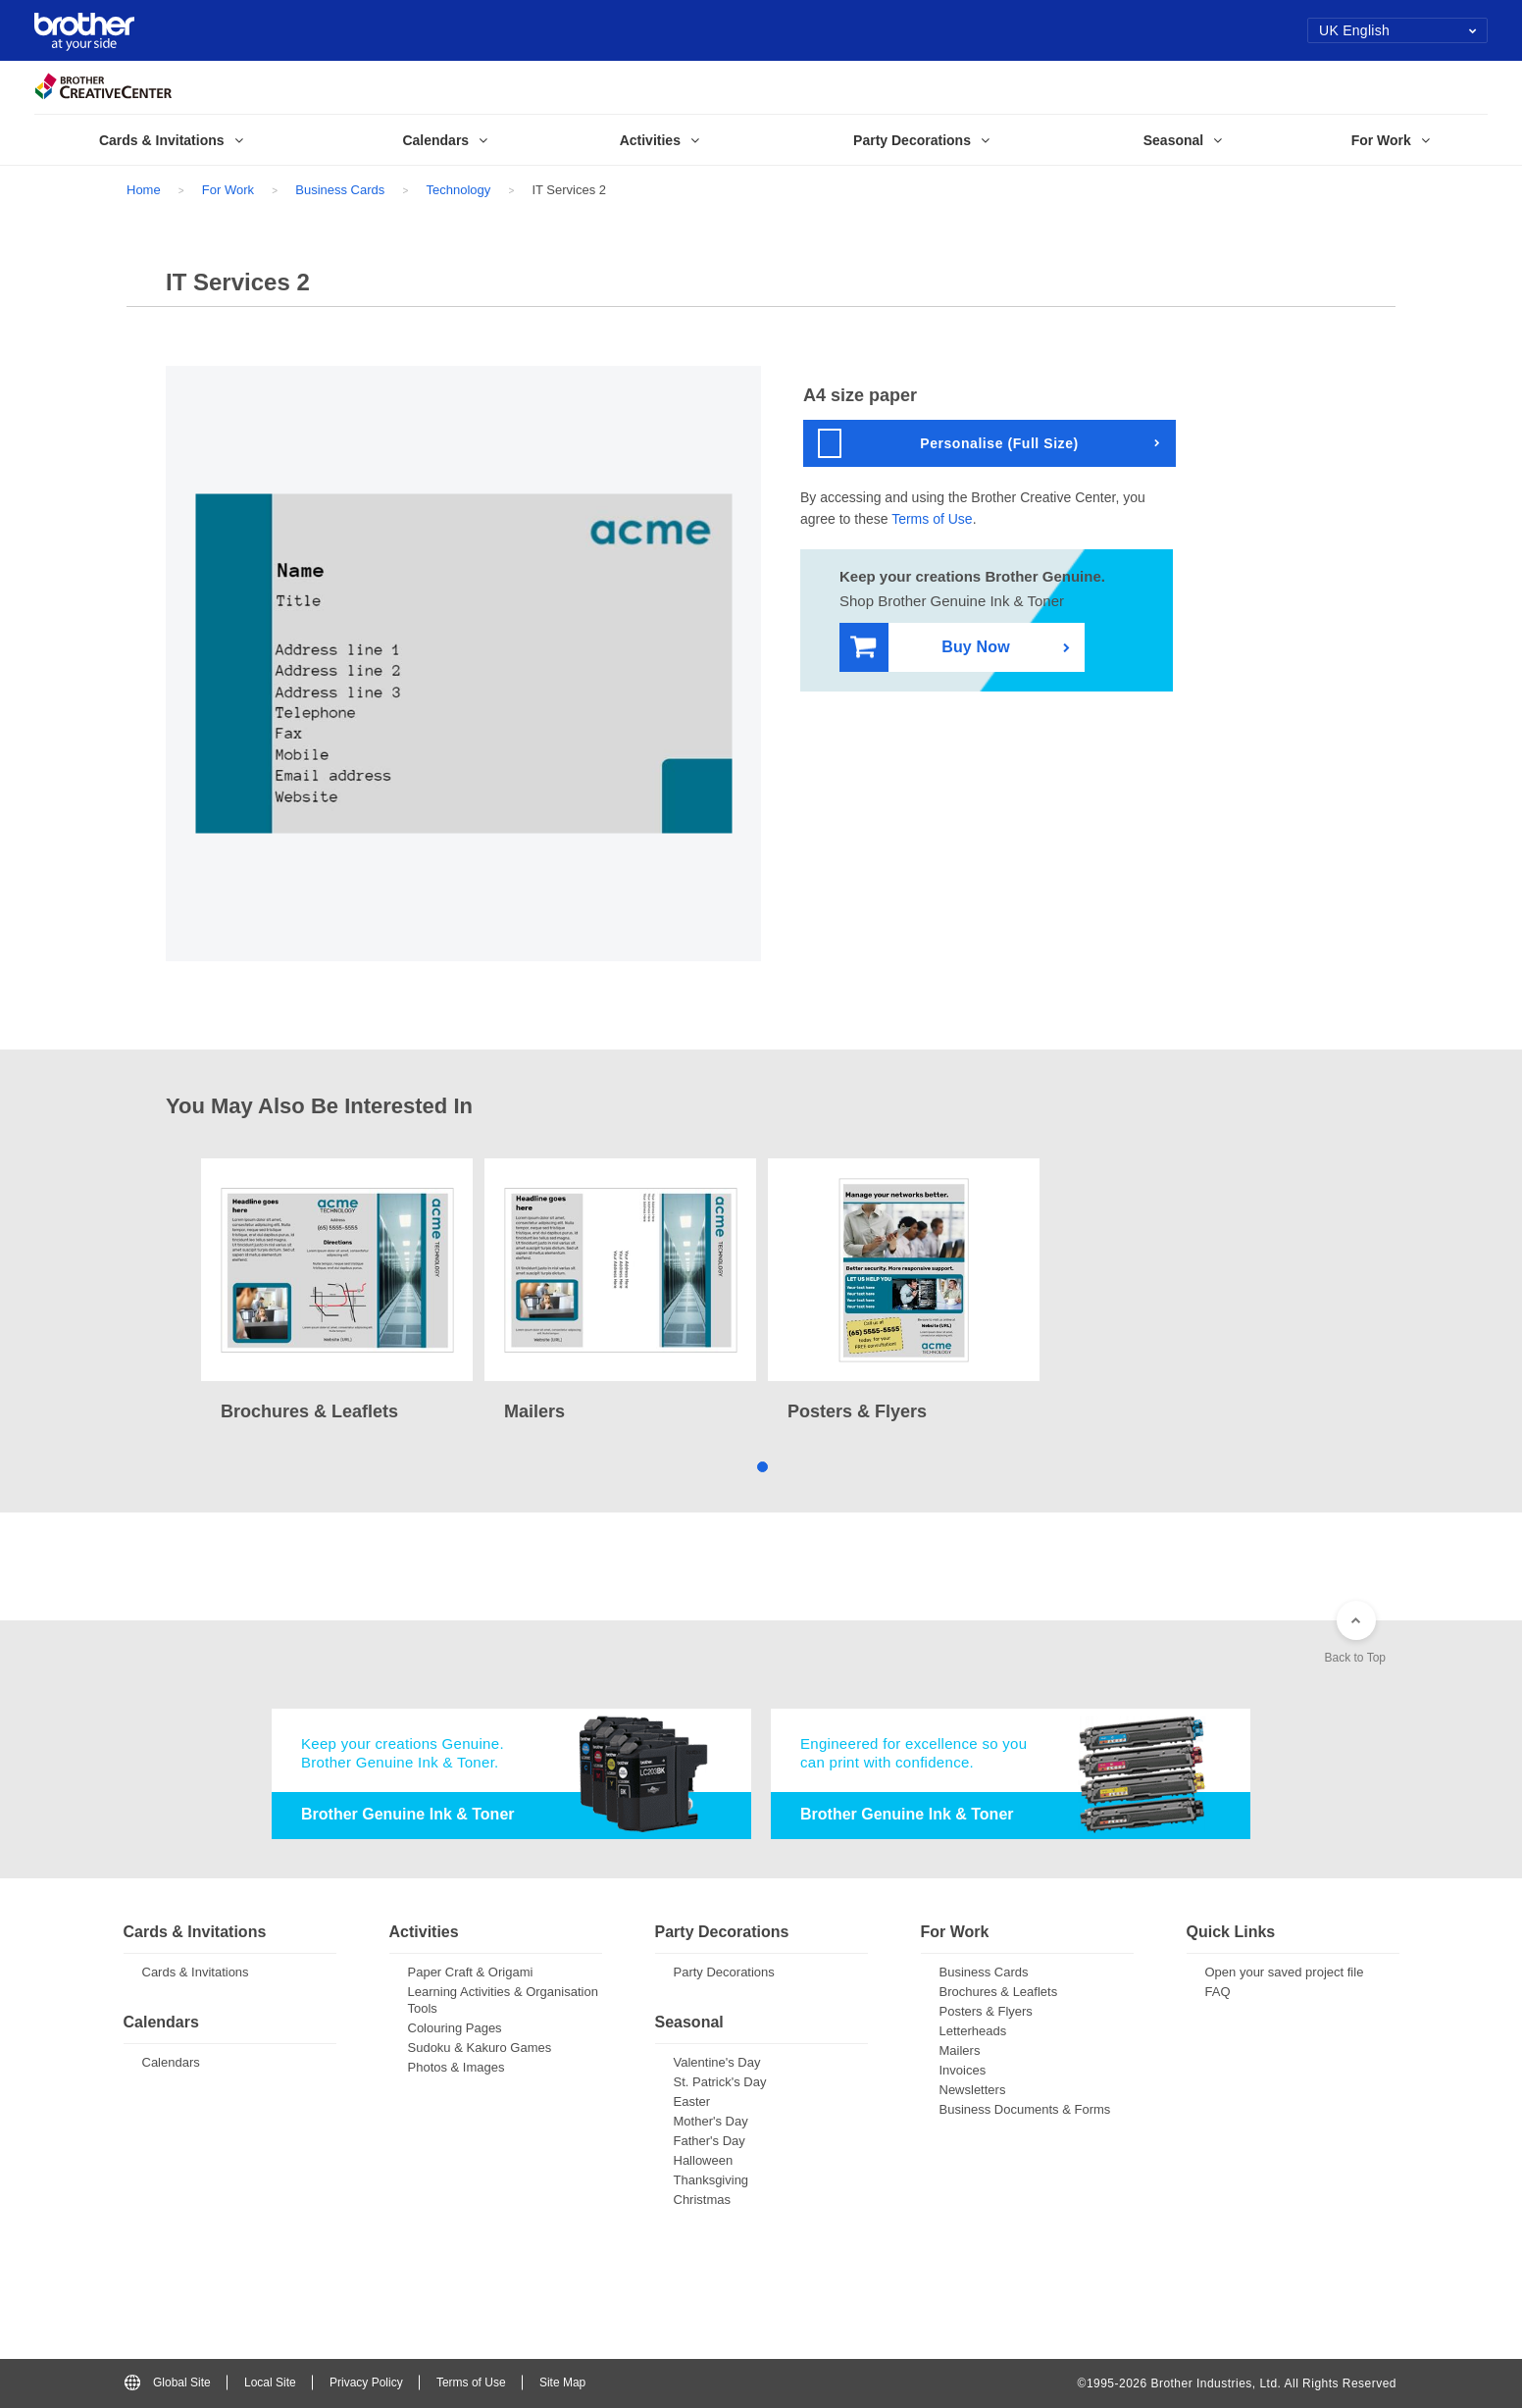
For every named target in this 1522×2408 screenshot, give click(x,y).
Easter (692, 2101)
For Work (228, 189)
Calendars (171, 2062)
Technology (458, 189)
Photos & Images (456, 2067)
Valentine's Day (717, 2062)
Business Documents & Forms (1025, 2109)
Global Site (168, 2382)
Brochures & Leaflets (998, 1991)
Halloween (704, 2160)
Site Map (562, 2382)
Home (144, 189)
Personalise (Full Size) (948, 443)
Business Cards (339, 189)
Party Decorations (724, 1972)
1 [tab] (761, 1465)
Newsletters (972, 2089)
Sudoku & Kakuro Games (480, 2047)
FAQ (1218, 1991)
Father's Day (709, 2140)
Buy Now (930, 648)
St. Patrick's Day (720, 2082)
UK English (1398, 30)
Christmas (703, 2199)
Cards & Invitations (195, 1972)
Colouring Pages (455, 2028)
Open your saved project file (1284, 1972)
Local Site (270, 2382)
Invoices (963, 2070)
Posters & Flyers (986, 2011)
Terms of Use (931, 519)
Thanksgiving (711, 2180)
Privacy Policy (366, 2382)
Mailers (960, 2050)
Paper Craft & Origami (470, 1972)
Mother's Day (711, 2121)
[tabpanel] (337, 1292)
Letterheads (973, 2031)
